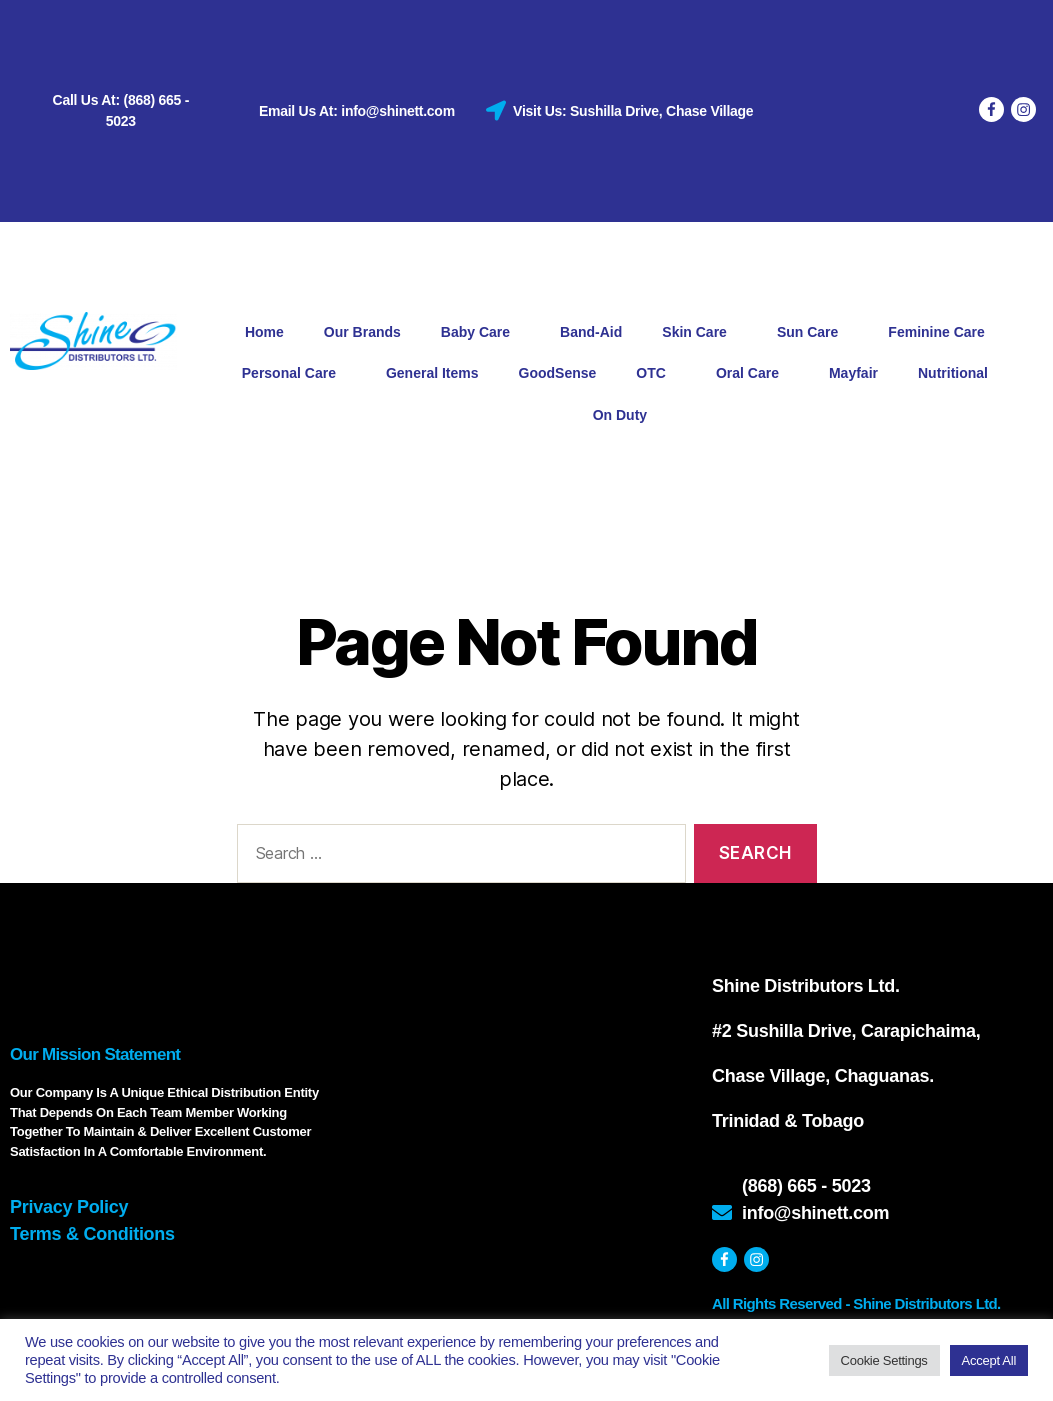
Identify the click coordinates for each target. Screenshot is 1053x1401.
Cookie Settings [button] (884, 1360)
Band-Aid (591, 332)
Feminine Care (941, 333)
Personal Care (294, 374)
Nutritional (958, 374)
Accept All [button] (989, 1360)
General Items (432, 373)
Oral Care (752, 374)
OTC (656, 374)
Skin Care (699, 333)
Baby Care (480, 333)
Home (264, 332)
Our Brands (362, 332)
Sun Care (812, 333)
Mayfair (853, 373)
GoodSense (558, 373)
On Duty (620, 415)
